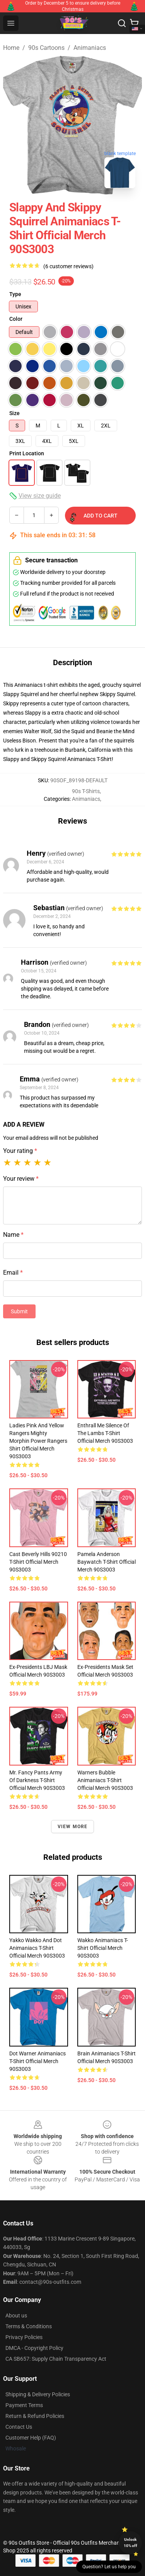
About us (16, 2315)
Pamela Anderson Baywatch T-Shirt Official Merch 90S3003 (106, 1562)
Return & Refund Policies (34, 2416)
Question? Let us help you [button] (109, 2566)
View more (73, 1826)
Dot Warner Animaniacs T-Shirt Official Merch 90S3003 (37, 2061)
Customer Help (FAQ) (30, 2438)
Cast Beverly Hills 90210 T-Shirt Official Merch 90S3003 (38, 1562)
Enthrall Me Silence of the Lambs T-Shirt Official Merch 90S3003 (105, 1433)
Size (14, 413)
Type (15, 294)
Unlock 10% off (130, 2542)
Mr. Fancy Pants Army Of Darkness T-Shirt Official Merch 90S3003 (37, 1780)
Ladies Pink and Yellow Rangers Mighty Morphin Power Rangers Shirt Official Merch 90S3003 (38, 1440)
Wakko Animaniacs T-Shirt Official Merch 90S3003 (102, 1948)
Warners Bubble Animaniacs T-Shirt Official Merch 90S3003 (105, 1780)
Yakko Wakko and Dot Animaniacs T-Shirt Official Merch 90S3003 (37, 1948)
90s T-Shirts (86, 791)
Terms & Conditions (28, 2326)
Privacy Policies (24, 2337)
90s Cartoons (46, 47)
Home (11, 47)
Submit (19, 1311)
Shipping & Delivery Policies (37, 2394)
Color (15, 319)
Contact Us (18, 2427)
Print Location (26, 453)
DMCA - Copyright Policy (34, 2348)
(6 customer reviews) (68, 266)
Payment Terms (24, 2405)
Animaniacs (89, 47)
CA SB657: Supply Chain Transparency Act (55, 2359)
